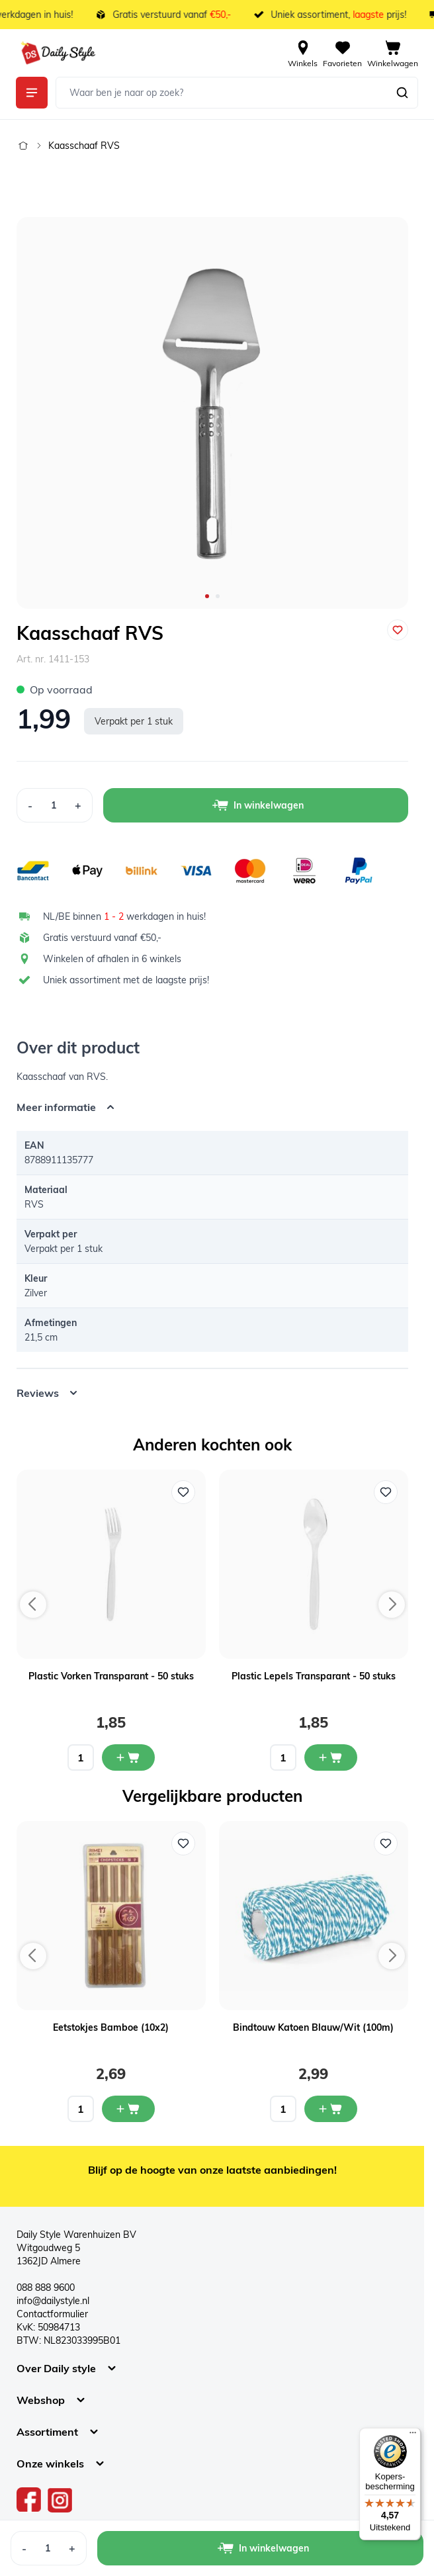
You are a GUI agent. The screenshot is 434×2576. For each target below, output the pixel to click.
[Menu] (413, 2436)
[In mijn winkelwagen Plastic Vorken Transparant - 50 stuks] (128, 1757)
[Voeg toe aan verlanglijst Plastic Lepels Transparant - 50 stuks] (386, 1492)
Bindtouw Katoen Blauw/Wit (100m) (313, 2027)
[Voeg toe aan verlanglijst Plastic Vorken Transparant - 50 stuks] (183, 1492)
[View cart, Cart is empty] (392, 53)
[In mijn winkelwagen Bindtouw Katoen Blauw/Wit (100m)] (330, 2109)
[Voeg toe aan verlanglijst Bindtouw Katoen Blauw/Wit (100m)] (386, 1843)
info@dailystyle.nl (53, 2301)
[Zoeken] (402, 93)
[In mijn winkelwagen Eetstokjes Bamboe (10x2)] (128, 2109)
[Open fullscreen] (212, 413)
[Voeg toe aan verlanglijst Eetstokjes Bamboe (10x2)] (183, 1843)
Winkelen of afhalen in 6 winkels (112, 959)
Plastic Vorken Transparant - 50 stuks (111, 1676)
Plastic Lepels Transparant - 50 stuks (314, 1676)
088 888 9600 (46, 2287)
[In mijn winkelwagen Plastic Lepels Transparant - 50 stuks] (330, 1757)
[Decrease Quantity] (30, 805)
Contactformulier (52, 2314)
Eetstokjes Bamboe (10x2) (111, 2027)
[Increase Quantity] (78, 805)
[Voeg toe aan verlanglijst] (397, 630)
